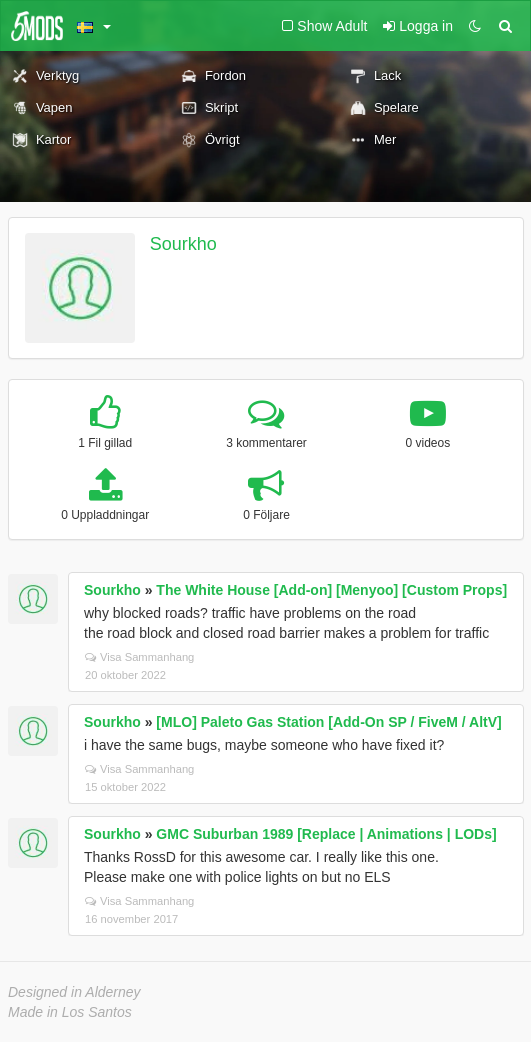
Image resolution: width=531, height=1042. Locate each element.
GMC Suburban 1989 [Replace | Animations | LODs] (326, 834)
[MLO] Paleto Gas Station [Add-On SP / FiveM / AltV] (328, 722)
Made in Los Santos (70, 1012)
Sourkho (183, 244)
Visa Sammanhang (139, 657)
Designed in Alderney (74, 992)
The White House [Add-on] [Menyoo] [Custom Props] (331, 590)
